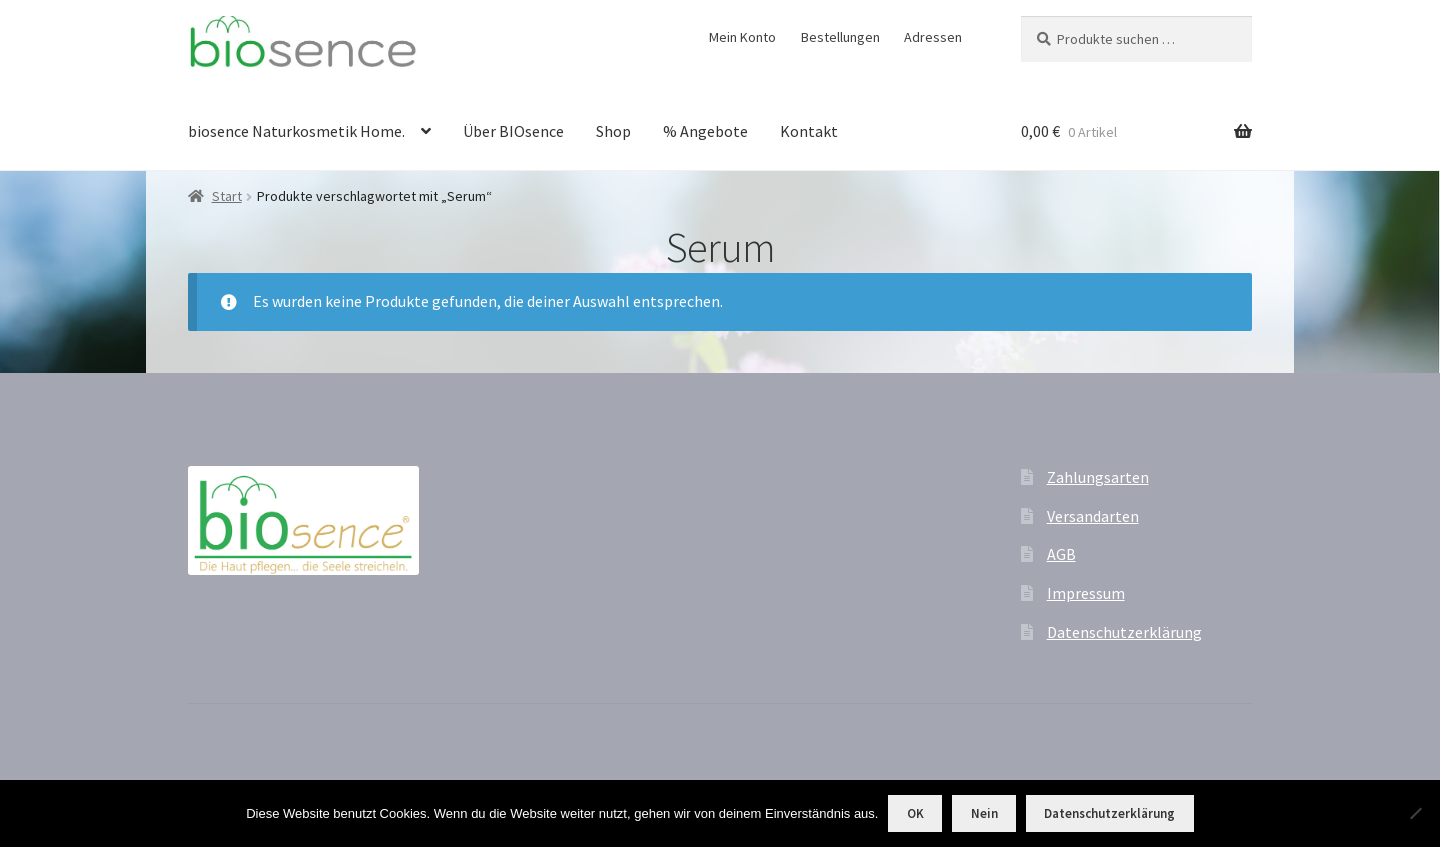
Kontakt (809, 131)
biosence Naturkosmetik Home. (296, 131)
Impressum (1086, 593)
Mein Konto (742, 37)
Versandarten (1093, 516)
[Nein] (1415, 813)
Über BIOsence (513, 131)
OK (915, 813)
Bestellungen (840, 37)
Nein (984, 813)
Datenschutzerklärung (1124, 632)
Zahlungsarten (1098, 477)
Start (227, 196)
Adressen (933, 37)
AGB (1061, 554)
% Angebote (705, 131)
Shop (613, 131)
